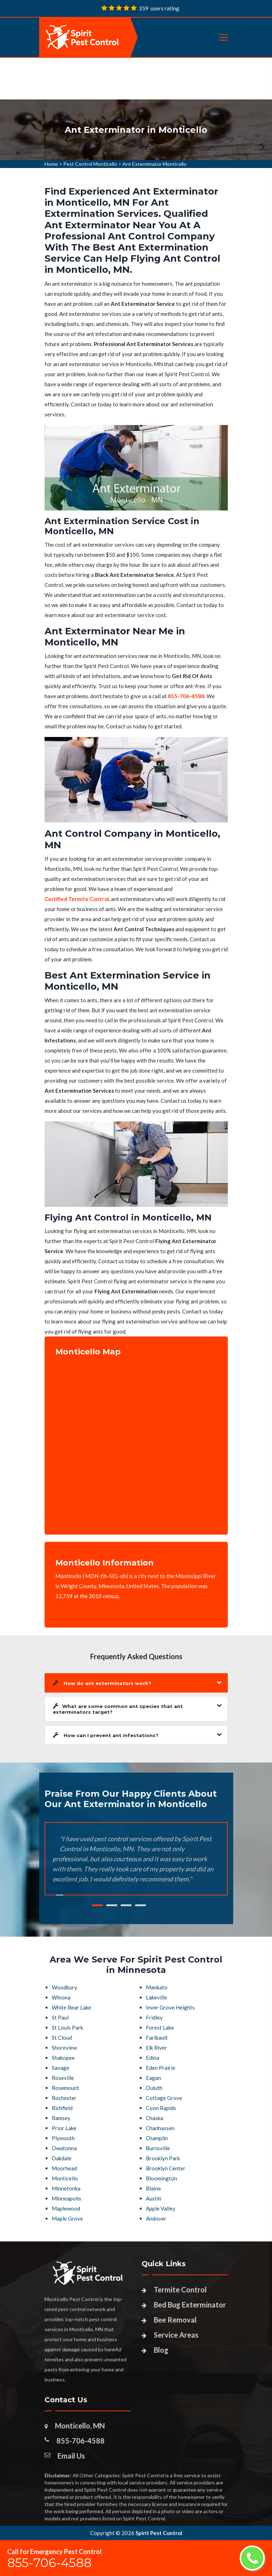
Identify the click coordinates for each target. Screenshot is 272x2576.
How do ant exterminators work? (102, 1683)
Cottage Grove (164, 2098)
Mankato (156, 1987)
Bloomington (161, 2178)
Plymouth (63, 2138)
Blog (161, 2350)
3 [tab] (126, 1905)
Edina (152, 2057)
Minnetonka (66, 2188)
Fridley (154, 2017)
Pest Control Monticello (90, 164)
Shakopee (63, 2057)
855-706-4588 (80, 2440)
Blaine (153, 2188)
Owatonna (64, 2148)
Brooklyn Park (163, 2158)
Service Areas (176, 2334)
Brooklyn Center (165, 2168)
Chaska (154, 2118)
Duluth (154, 2088)
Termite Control (180, 2289)
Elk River (156, 2047)
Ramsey (61, 2118)
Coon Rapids (161, 2108)
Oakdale (62, 2158)
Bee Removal (175, 2319)
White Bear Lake (71, 2007)
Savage (60, 2067)
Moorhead (64, 2168)
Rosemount (65, 2088)
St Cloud (62, 2037)
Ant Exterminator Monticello (154, 164)
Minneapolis (66, 2198)
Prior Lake (64, 2128)
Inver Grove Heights (170, 2007)
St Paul (60, 2017)
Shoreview (64, 2047)
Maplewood (66, 2208)
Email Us (71, 2455)
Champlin (157, 2138)
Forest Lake (160, 2027)
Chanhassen (160, 2128)
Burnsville (158, 2148)
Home (51, 164)
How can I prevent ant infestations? (105, 1735)
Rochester (64, 2098)
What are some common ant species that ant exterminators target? (118, 1709)
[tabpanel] (136, 129)
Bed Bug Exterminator (190, 2304)
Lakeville (156, 1997)
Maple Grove (67, 2218)
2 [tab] (111, 1905)
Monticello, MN (80, 2425)
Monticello (65, 2178)
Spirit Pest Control (158, 2533)
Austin (153, 2198)
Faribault (157, 2037)
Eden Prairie (160, 2067)
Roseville (63, 2078)
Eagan (153, 2078)
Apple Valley (160, 2208)
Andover (156, 2218)
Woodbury (64, 1987)
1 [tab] (97, 1905)
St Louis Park (67, 2027)
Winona (61, 1997)
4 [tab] (140, 1905)
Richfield (62, 2108)
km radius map (136, 1440)
